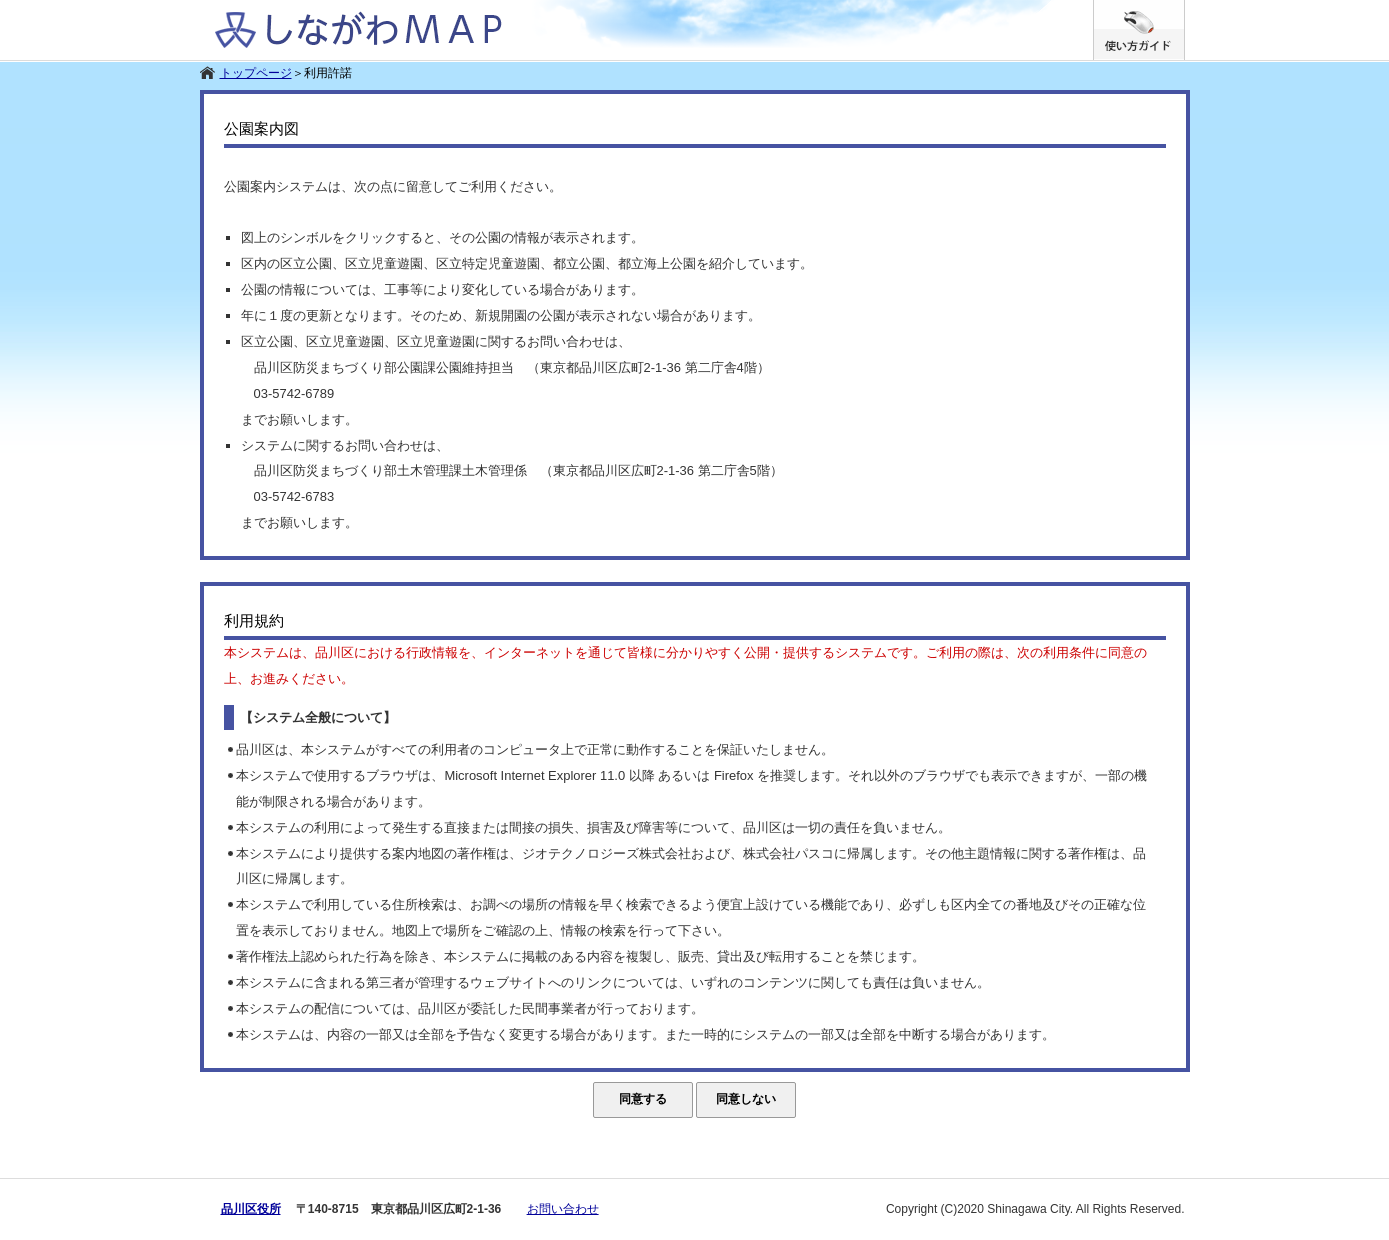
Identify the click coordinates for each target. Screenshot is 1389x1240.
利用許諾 (328, 73)
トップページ (256, 73)
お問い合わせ (563, 1209)
